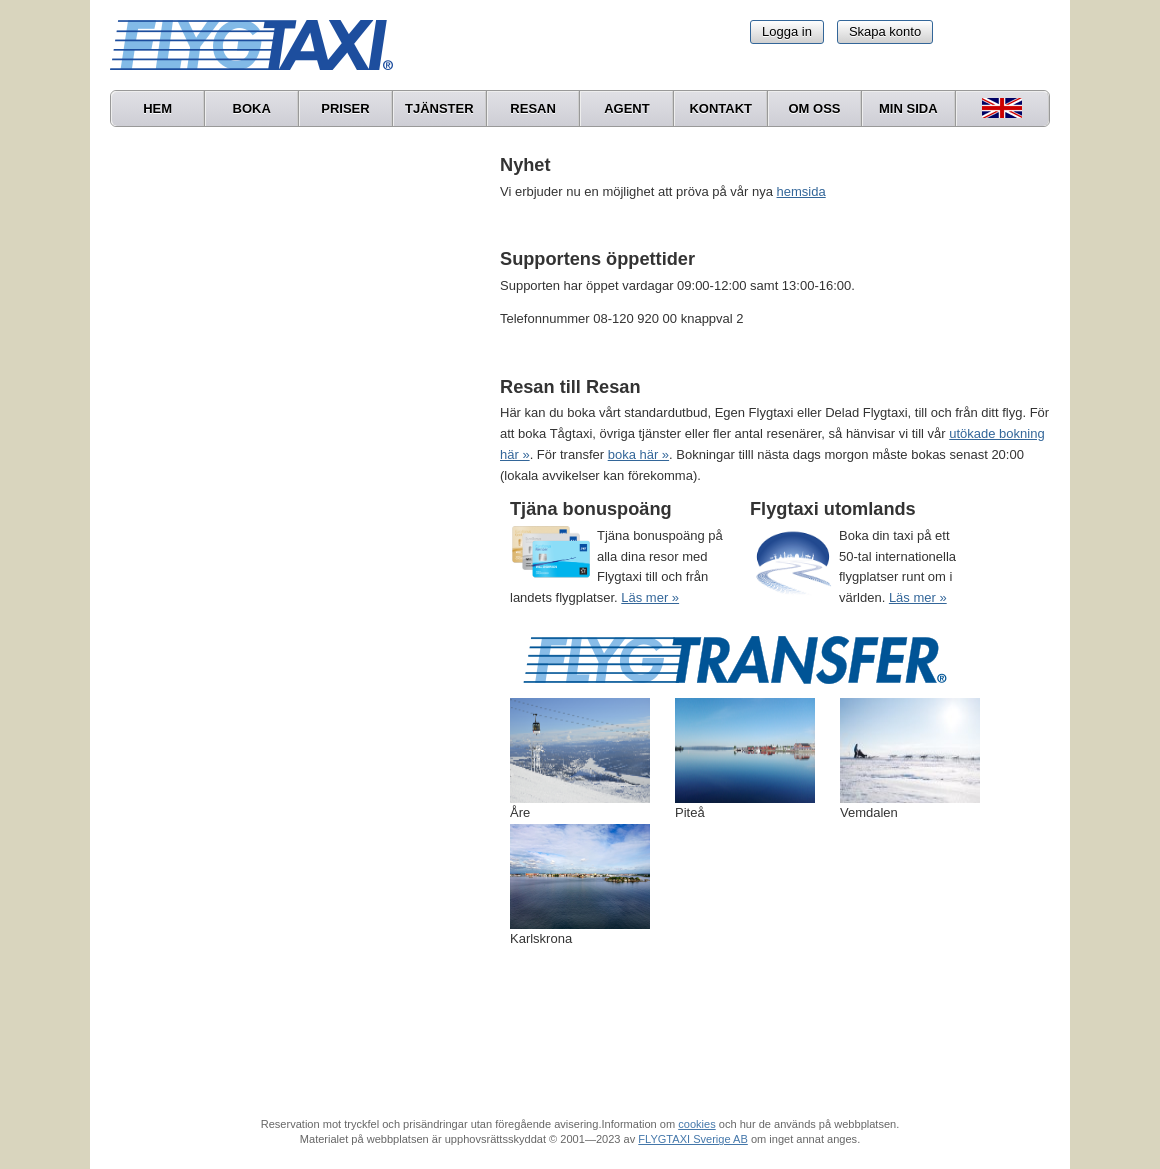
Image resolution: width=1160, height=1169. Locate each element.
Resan (533, 108)
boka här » (638, 454)
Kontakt (720, 108)
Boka (252, 108)
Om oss (814, 108)
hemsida (801, 191)
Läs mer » (650, 597)
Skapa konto (885, 31)
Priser (345, 108)
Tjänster (439, 108)
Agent (627, 108)
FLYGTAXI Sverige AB (693, 1139)
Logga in (787, 31)
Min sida (908, 108)
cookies (696, 1124)
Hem (157, 108)
